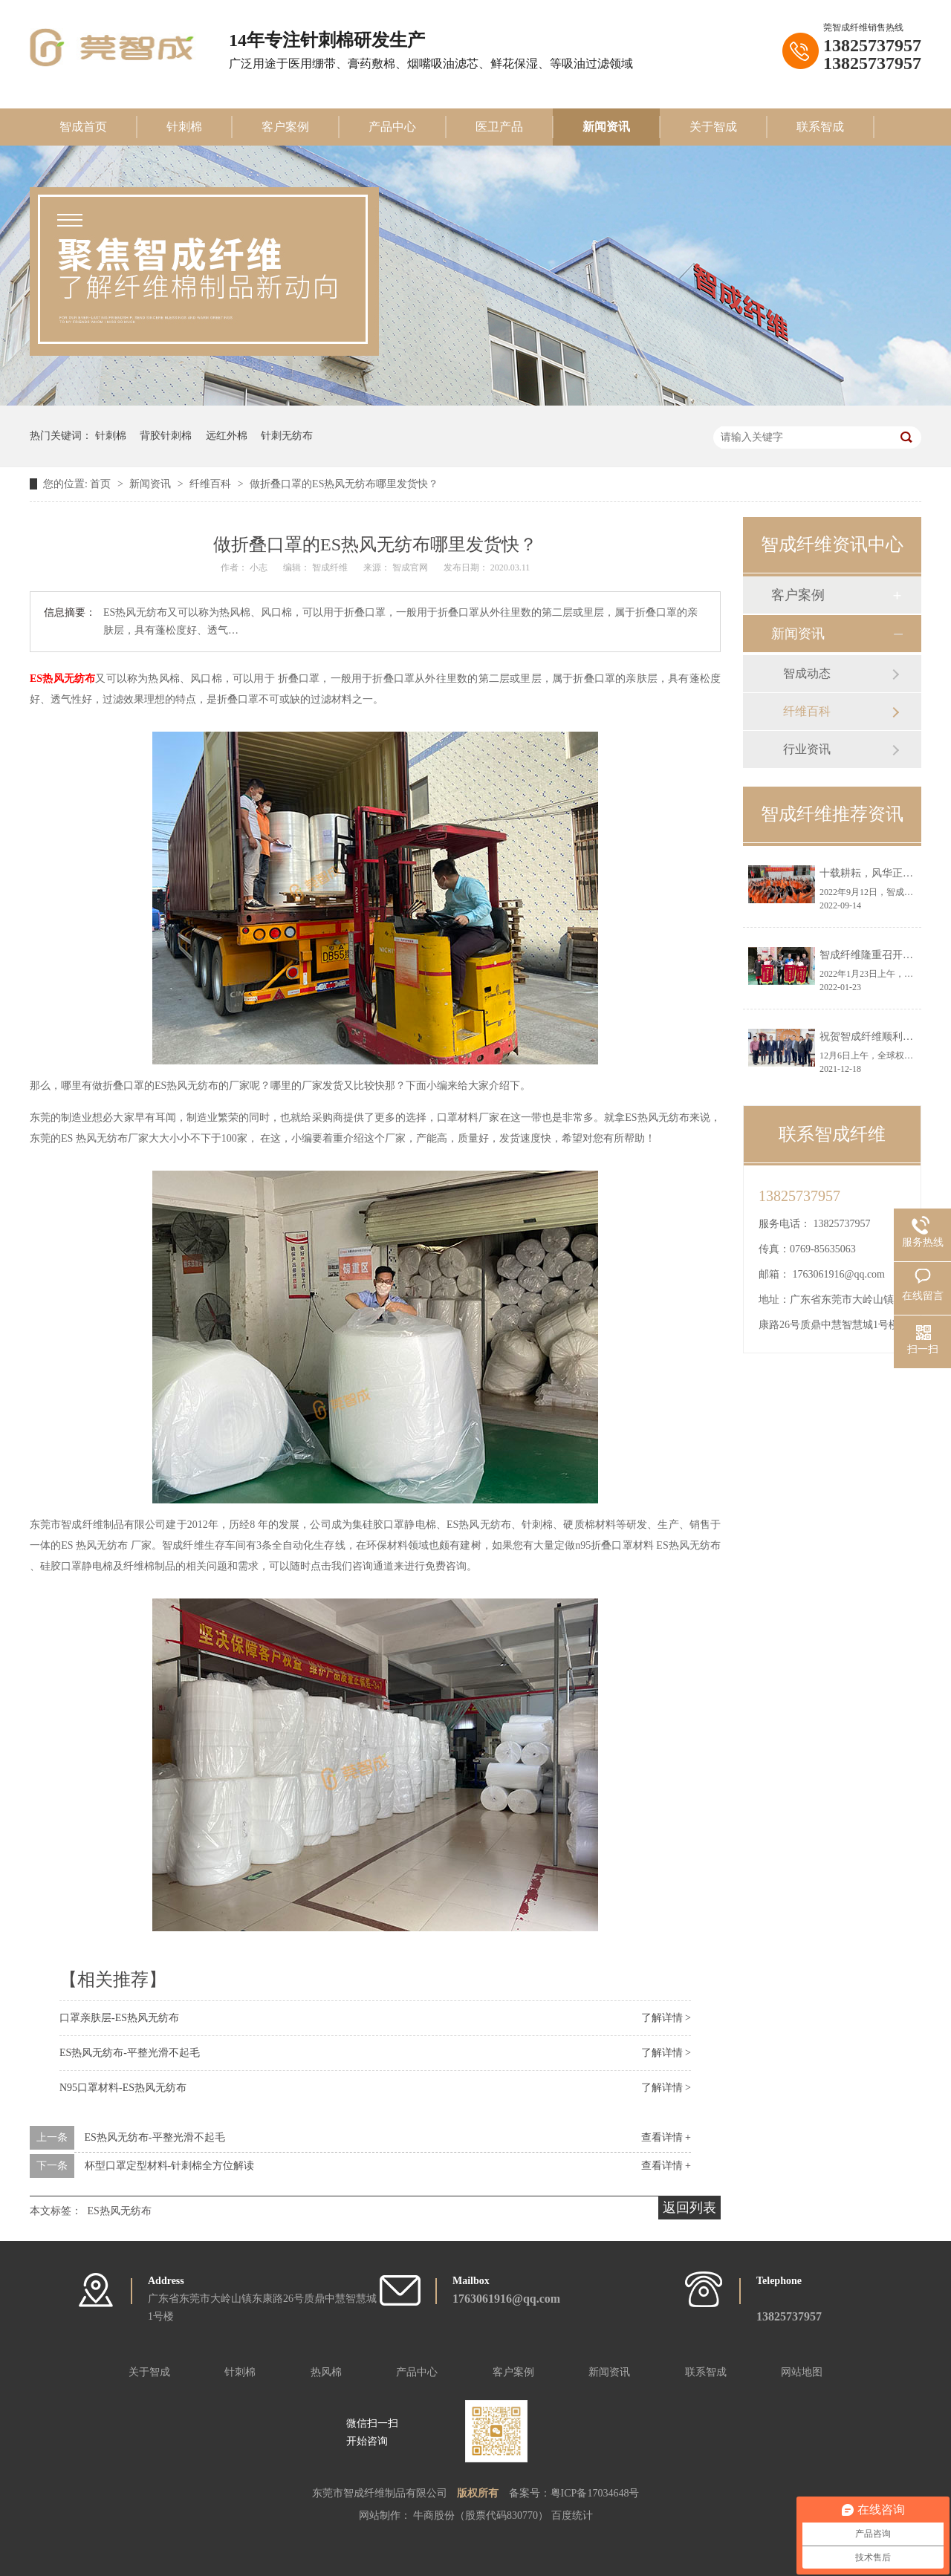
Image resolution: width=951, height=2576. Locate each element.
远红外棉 (226, 435)
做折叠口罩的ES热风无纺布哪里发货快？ (344, 483)
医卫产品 (499, 126)
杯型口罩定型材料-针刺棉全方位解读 (170, 2165)
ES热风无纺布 (120, 2210)
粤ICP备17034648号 (595, 2493)
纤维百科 (211, 483)
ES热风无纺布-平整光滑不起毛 (129, 2052)
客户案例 (285, 126)
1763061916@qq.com (839, 1274)
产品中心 (392, 126)
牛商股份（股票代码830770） (482, 2515)
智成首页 (83, 126)
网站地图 (801, 2372)
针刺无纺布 (287, 435)
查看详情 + (666, 2137)
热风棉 (326, 2372)
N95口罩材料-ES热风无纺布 (122, 2087)
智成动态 (807, 673)
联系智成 (820, 126)
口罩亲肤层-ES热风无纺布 (119, 2017)
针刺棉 (184, 126)
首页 (102, 483)
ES (36, 678)
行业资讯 (807, 749)
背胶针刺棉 (166, 435)
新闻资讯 (606, 126)
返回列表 (689, 2207)
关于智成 (713, 126)
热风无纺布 (68, 678)
